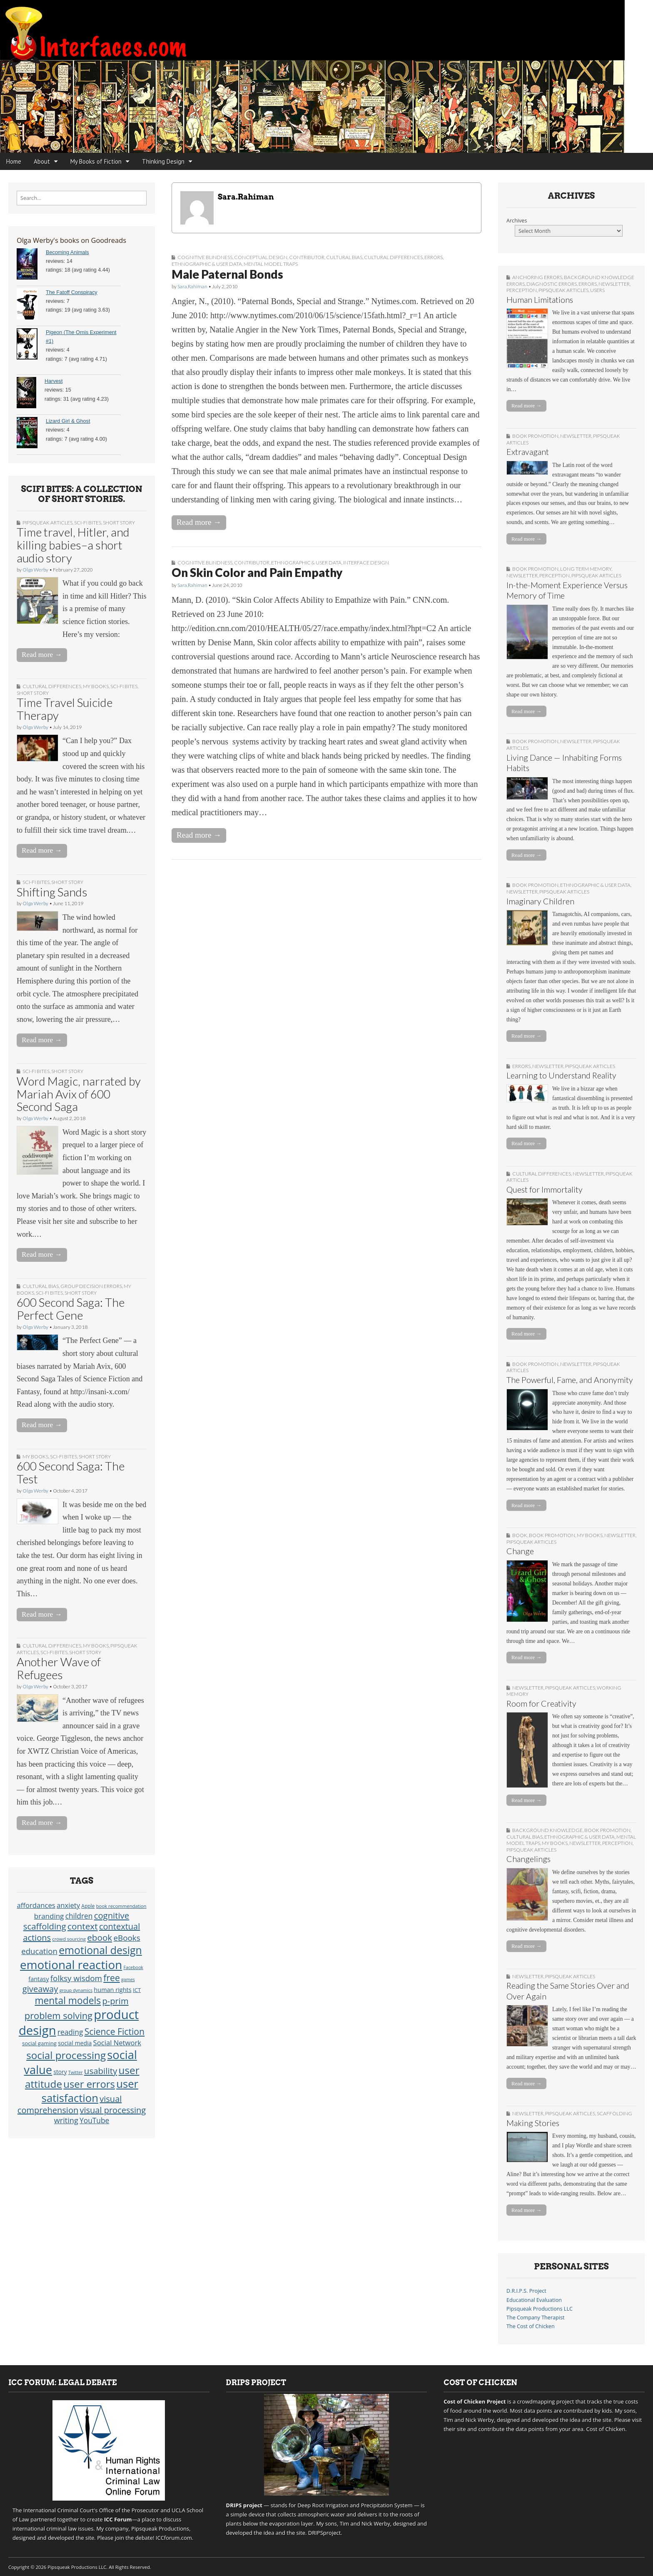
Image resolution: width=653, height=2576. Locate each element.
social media (75, 2043)
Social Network (117, 2042)
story (60, 2072)
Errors (433, 257)
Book (519, 1535)
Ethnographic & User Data (207, 264)
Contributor (306, 257)
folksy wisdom (76, 1978)
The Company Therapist (535, 2317)
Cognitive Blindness (204, 257)
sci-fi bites (87, 522)
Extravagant (527, 452)
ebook (99, 1937)
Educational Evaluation (534, 2300)
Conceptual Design (260, 257)
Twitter (75, 2072)
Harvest (53, 381)
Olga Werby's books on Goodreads (71, 240)
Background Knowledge (547, 1830)
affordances (36, 1905)
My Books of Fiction (96, 161)
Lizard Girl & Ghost (68, 421)
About (42, 161)
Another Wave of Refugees (59, 1668)
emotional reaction (71, 1964)
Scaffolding (614, 2113)
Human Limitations (539, 300)
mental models (68, 2000)
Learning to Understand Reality (561, 1075)
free (111, 1978)
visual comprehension (69, 2104)
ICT (137, 1990)
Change (520, 1551)
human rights (112, 1990)
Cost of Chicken (606, 2429)
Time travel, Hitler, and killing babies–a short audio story (73, 545)
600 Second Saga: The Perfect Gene (71, 1308)
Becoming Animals (67, 252)
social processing (66, 2055)
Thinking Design (163, 161)
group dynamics (76, 1990)
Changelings (528, 1859)
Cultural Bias (40, 1286)
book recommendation (121, 1906)
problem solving (58, 2015)
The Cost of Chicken (530, 2326)
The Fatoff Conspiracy (71, 292)
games (128, 1979)
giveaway (40, 1988)
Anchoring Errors (537, 277)
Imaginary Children (540, 901)
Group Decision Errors (91, 1286)
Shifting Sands (52, 892)
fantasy (38, 1979)
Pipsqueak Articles (47, 522)
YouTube (94, 2120)
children (79, 1916)
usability (100, 2071)
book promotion (535, 436)
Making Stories (532, 2123)
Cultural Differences (51, 686)
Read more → (42, 655)
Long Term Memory (585, 569)
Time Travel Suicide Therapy (64, 708)
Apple (88, 1906)
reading (70, 2032)
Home (13, 161)
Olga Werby (35, 570)
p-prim (115, 2001)
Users (597, 290)
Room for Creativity (541, 1703)
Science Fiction (115, 2031)
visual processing (113, 2110)
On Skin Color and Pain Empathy (257, 572)
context (82, 1926)
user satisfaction (90, 2091)
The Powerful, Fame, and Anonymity (569, 1380)
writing (66, 2120)
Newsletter (614, 284)
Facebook (133, 1967)
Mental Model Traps (271, 264)
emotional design (100, 1950)
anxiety (68, 1905)
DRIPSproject (324, 2532)
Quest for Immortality (544, 1189)
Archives (516, 220)
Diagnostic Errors (551, 284)
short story (119, 522)
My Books (96, 686)
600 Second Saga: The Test (71, 1472)
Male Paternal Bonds (227, 274)
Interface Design (366, 562)
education (39, 1951)
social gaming (39, 2043)
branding (49, 1916)
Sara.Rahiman (192, 286)
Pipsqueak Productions (160, 2528)
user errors (89, 2084)
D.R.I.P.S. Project (526, 2290)
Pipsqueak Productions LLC (539, 2308)
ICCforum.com (174, 2537)
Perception (521, 290)
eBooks (126, 1937)
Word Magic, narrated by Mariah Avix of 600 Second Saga (79, 1094)
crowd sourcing (69, 1939)
